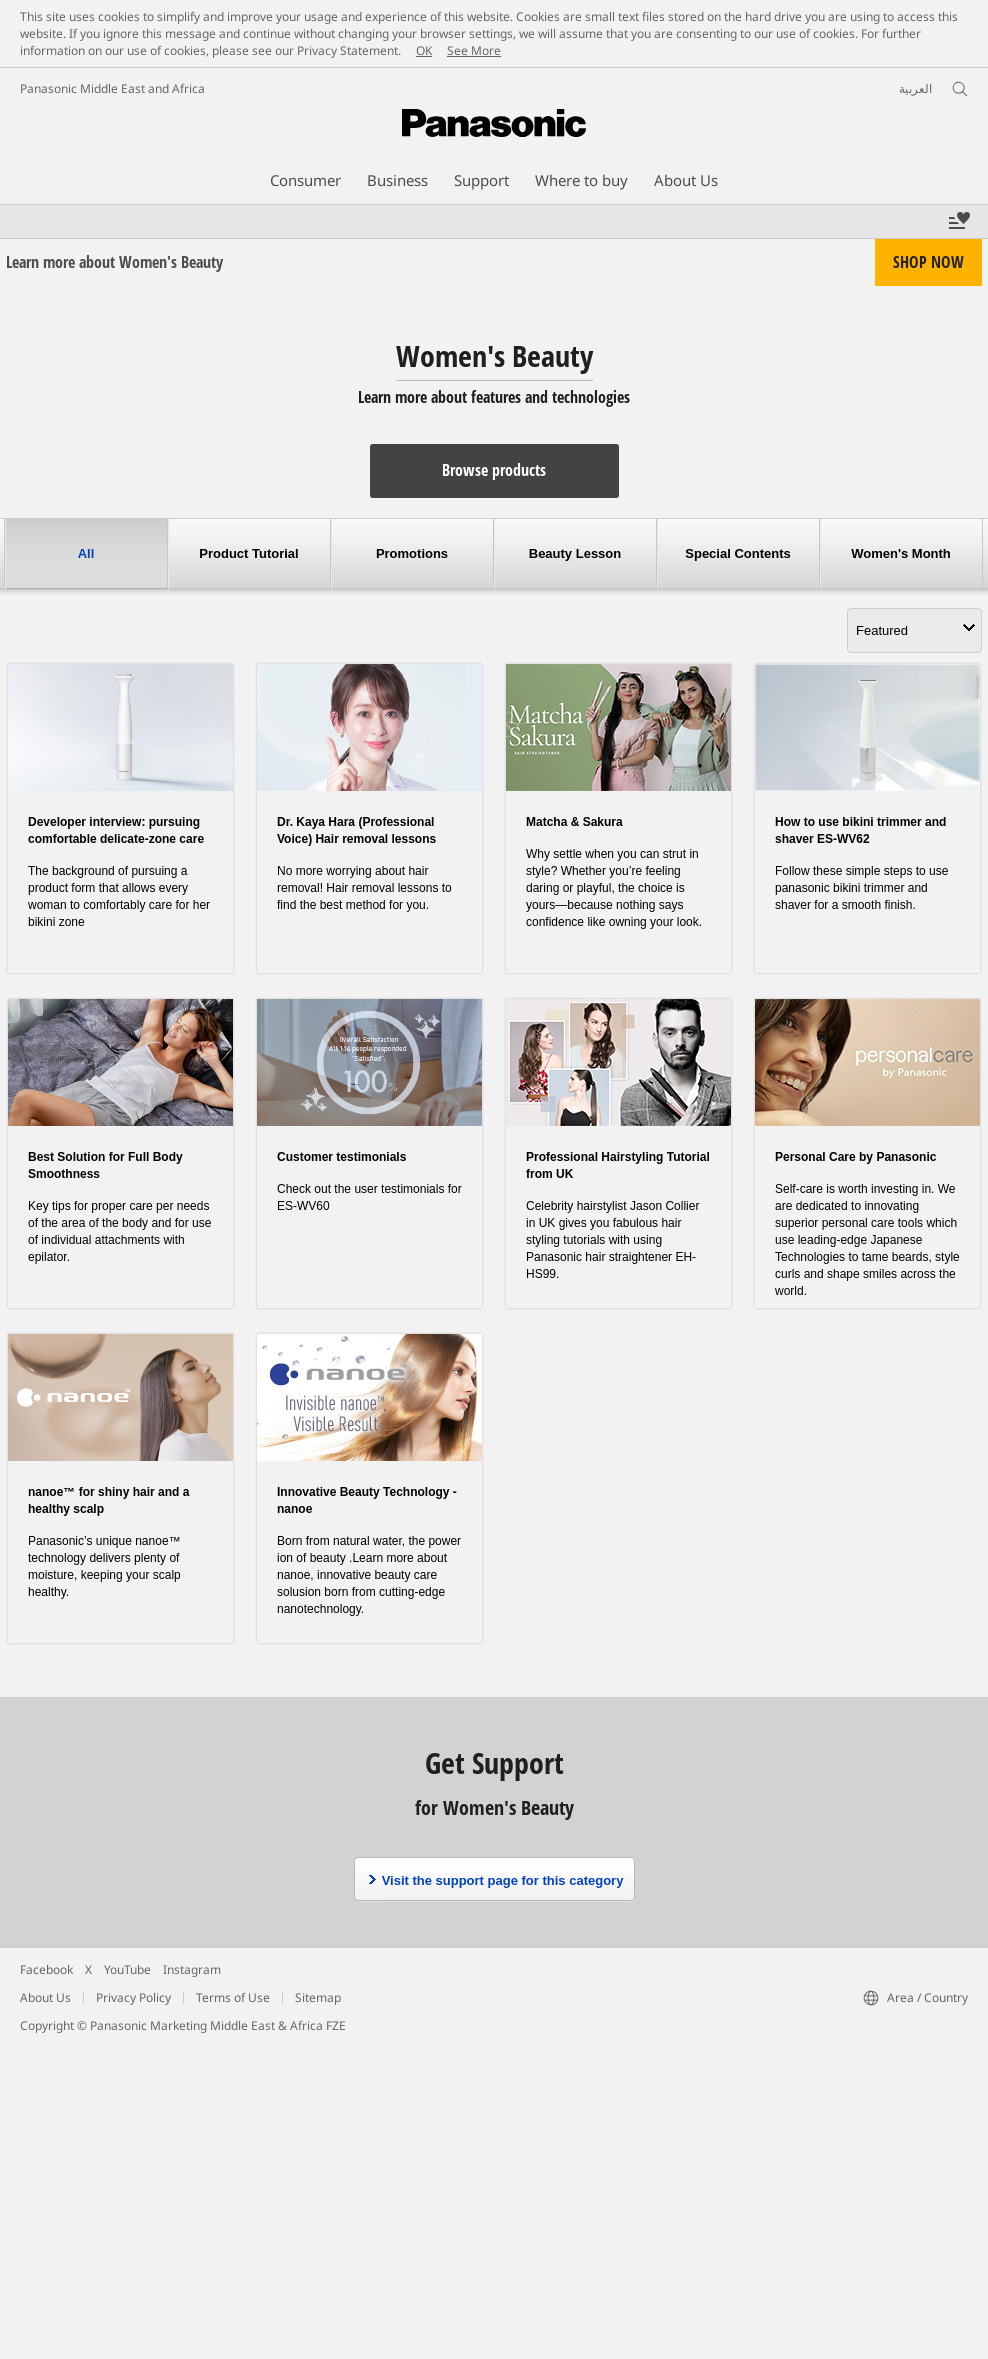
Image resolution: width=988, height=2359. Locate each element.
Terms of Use (233, 1997)
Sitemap (318, 1997)
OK (424, 50)
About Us (45, 1997)
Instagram (192, 1969)
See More (474, 50)
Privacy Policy (133, 1997)
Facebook (46, 1969)
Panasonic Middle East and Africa (112, 88)
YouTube (127, 1969)
